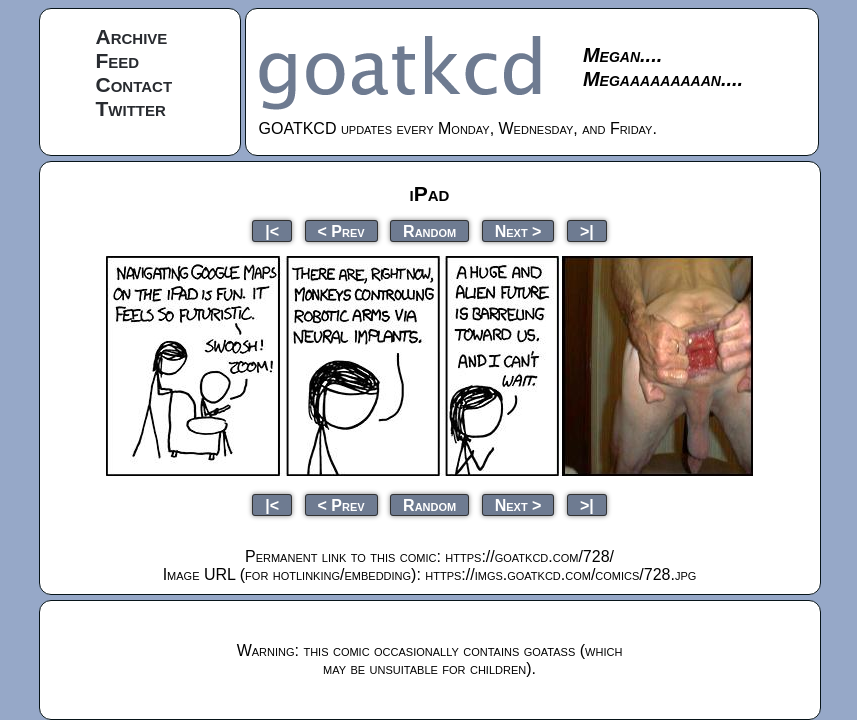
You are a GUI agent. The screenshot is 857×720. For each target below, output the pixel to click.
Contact (134, 84)
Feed (118, 60)
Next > (518, 230)
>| (587, 230)
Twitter (131, 108)
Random (429, 230)
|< (272, 230)
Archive (132, 36)
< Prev (341, 230)
